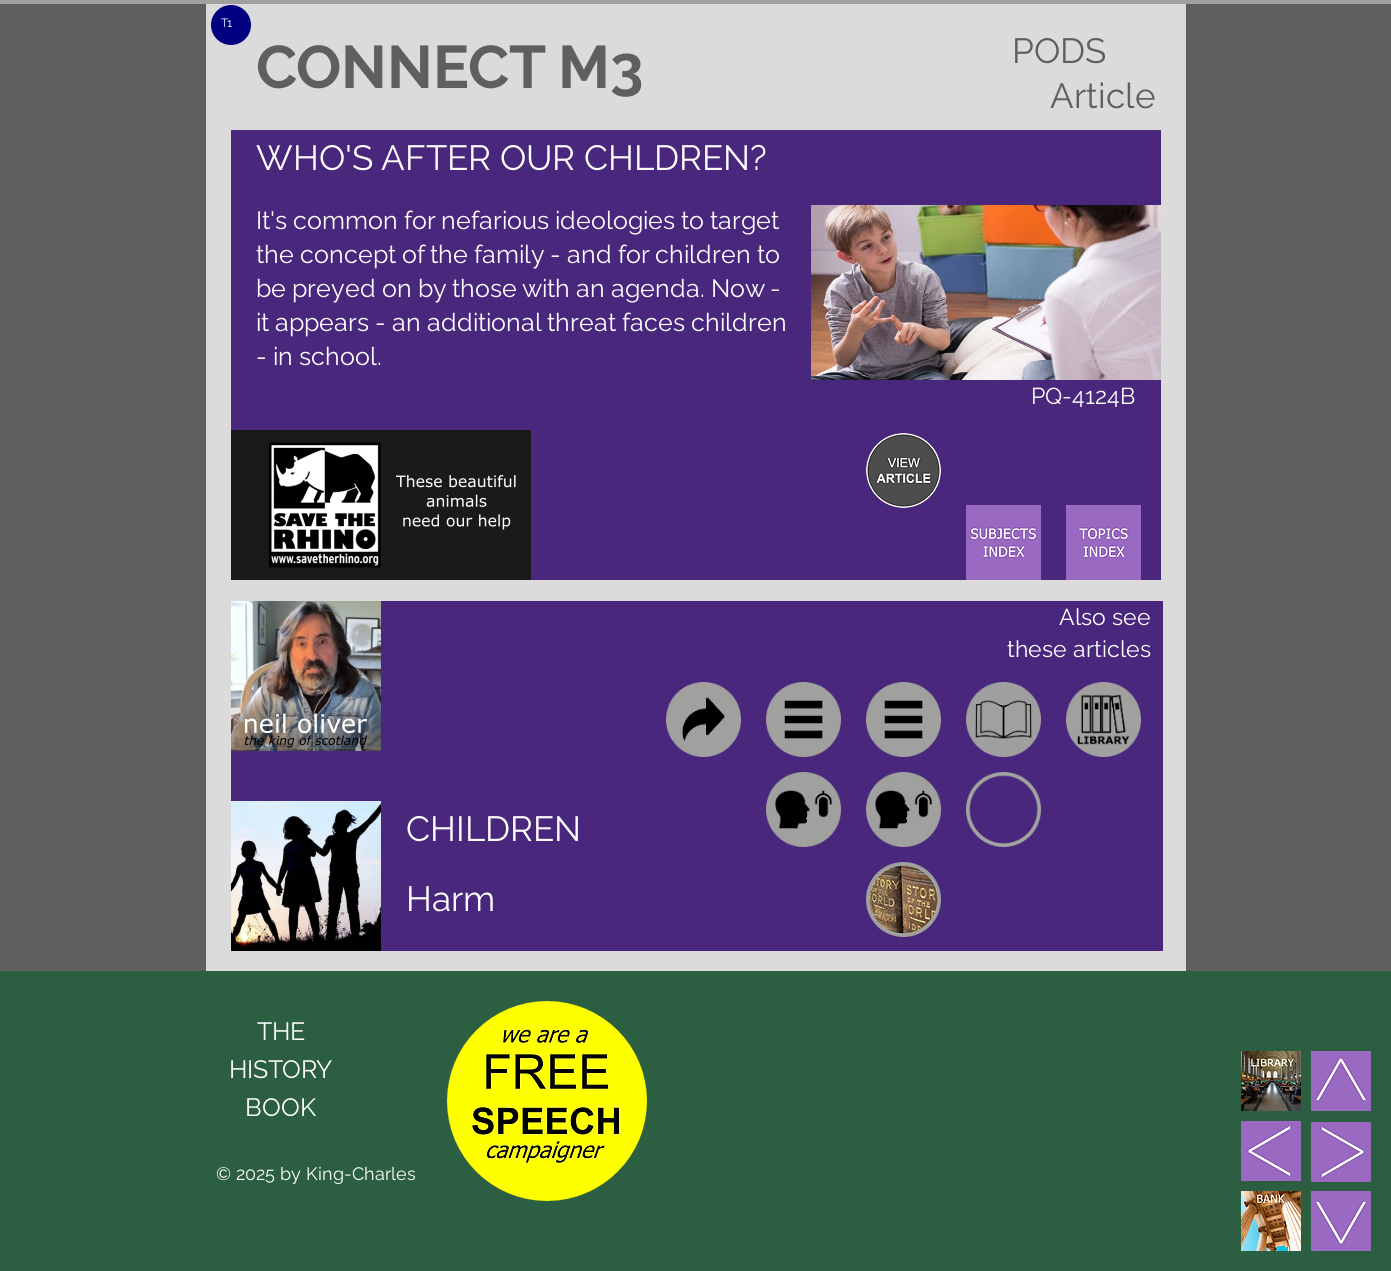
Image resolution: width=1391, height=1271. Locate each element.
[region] (903, 470)
